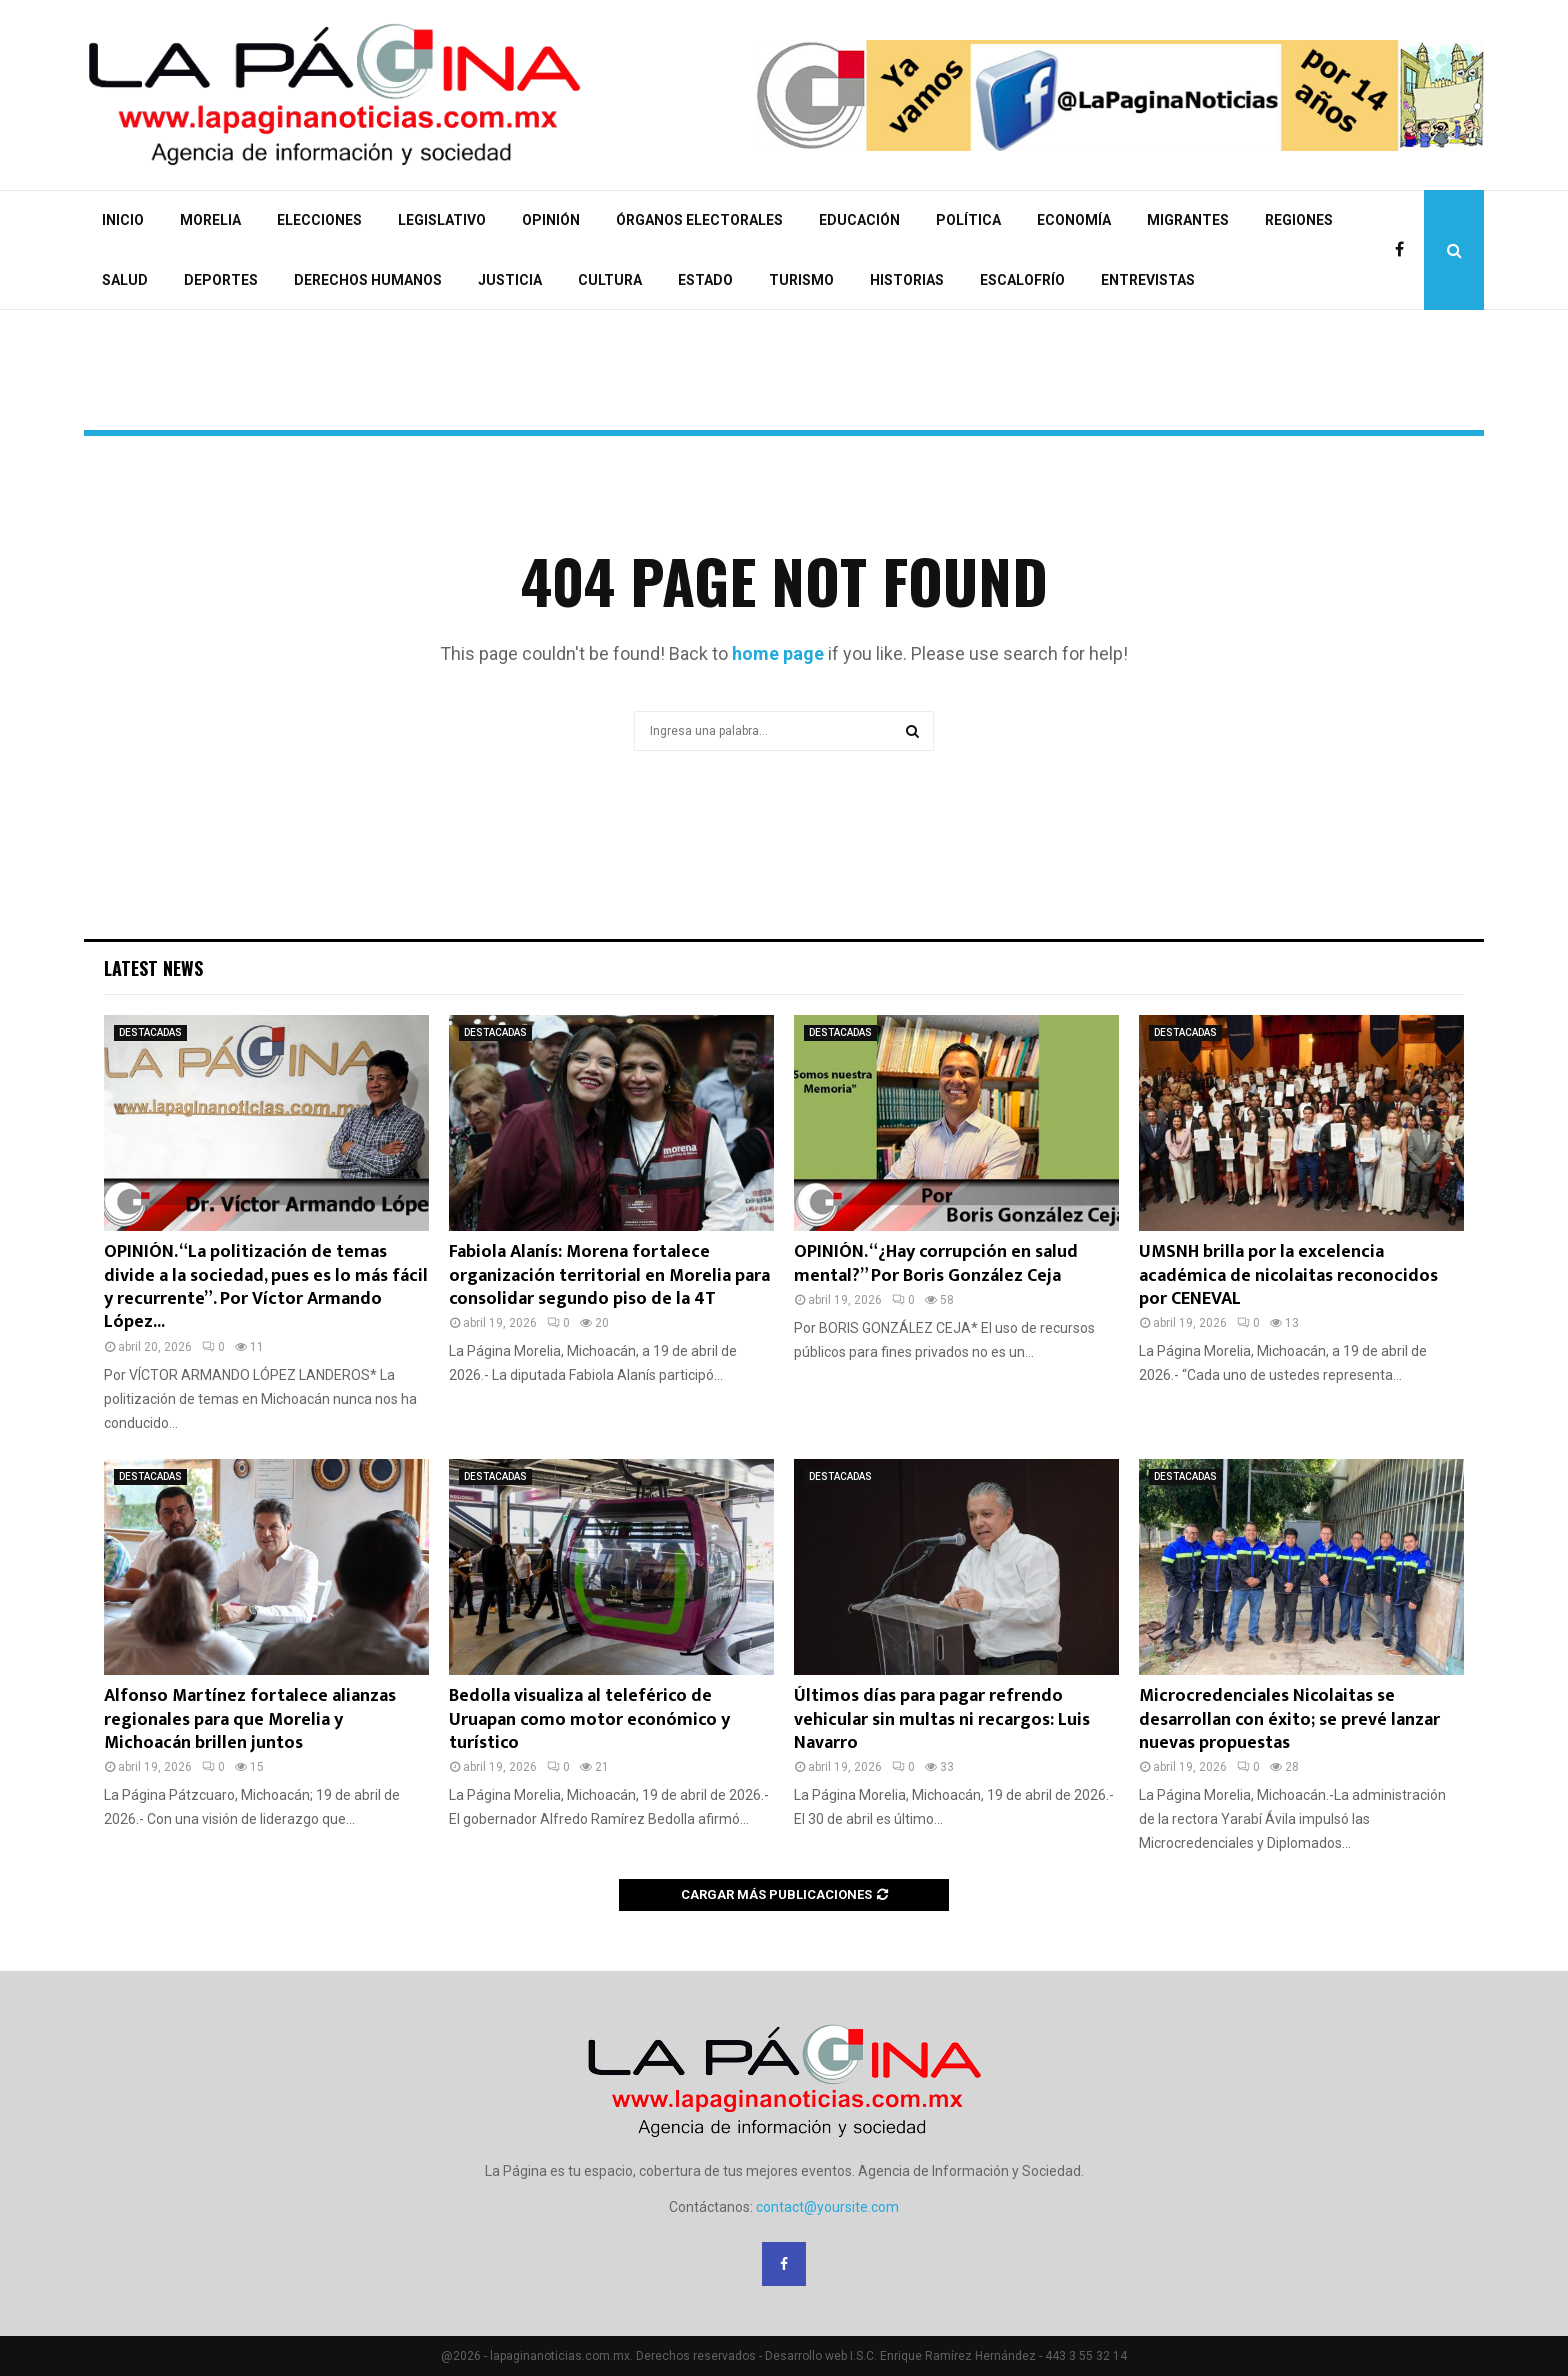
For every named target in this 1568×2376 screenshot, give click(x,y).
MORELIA (210, 220)
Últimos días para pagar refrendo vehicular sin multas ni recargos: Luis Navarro (942, 1719)
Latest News (153, 968)
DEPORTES (221, 280)
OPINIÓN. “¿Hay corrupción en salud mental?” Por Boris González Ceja (936, 1263)
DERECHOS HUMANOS (368, 280)
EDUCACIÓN (859, 220)
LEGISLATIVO (442, 220)
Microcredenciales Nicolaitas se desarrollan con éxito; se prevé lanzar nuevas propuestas (1289, 1719)
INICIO (123, 220)
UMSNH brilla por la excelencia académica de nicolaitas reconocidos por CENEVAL (1288, 1275)
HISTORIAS (907, 280)
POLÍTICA (968, 220)
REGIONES (1299, 220)
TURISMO (801, 280)
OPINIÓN (551, 220)
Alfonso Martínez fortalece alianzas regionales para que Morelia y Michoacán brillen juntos (250, 1719)
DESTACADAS (150, 1032)
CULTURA (610, 280)
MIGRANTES (1188, 220)
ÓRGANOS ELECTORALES (699, 220)
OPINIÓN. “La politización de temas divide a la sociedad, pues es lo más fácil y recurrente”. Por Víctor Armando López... (266, 1287)
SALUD (125, 280)
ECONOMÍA (1074, 220)
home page (778, 653)
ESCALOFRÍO (1022, 280)
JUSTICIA (510, 280)
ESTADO (705, 280)
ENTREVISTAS (1148, 280)
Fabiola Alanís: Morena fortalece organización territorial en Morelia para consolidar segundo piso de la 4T (609, 1275)
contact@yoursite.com (827, 2207)
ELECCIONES (319, 220)
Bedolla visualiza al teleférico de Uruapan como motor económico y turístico (589, 1719)
